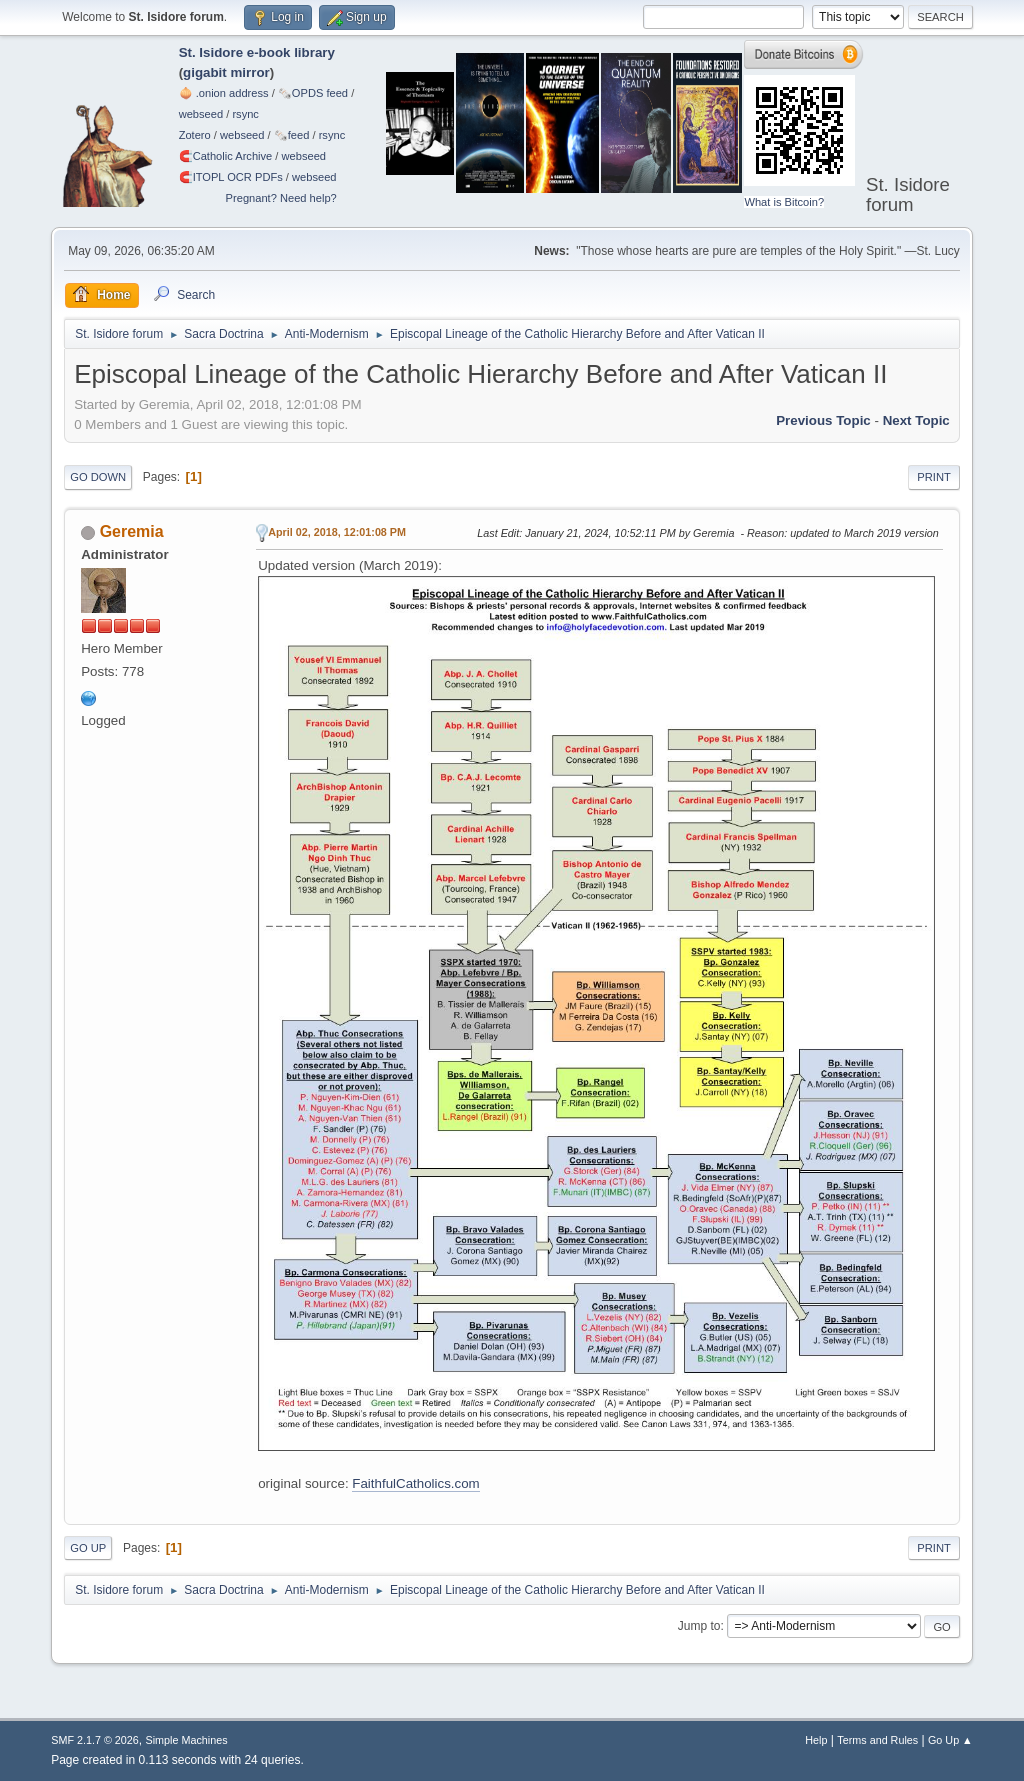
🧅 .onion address (224, 93)
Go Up (88, 1548)
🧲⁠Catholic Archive (226, 156)
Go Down (98, 477)
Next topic (916, 420)
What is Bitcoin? (784, 202)
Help (816, 1740)
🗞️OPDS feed (313, 93)
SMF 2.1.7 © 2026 (95, 1740)
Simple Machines (187, 1740)
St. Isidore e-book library (257, 52)
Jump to (699, 1626)
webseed (201, 114)
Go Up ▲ (950, 1740)
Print (934, 477)
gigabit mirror (226, 72)
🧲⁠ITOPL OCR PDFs (231, 177)
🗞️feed (292, 135)
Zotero (195, 135)
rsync (245, 114)
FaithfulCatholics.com (415, 1483)
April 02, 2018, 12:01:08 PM (337, 532)
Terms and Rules (877, 1740)
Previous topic (823, 420)
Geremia (132, 531)
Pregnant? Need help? (281, 198)
